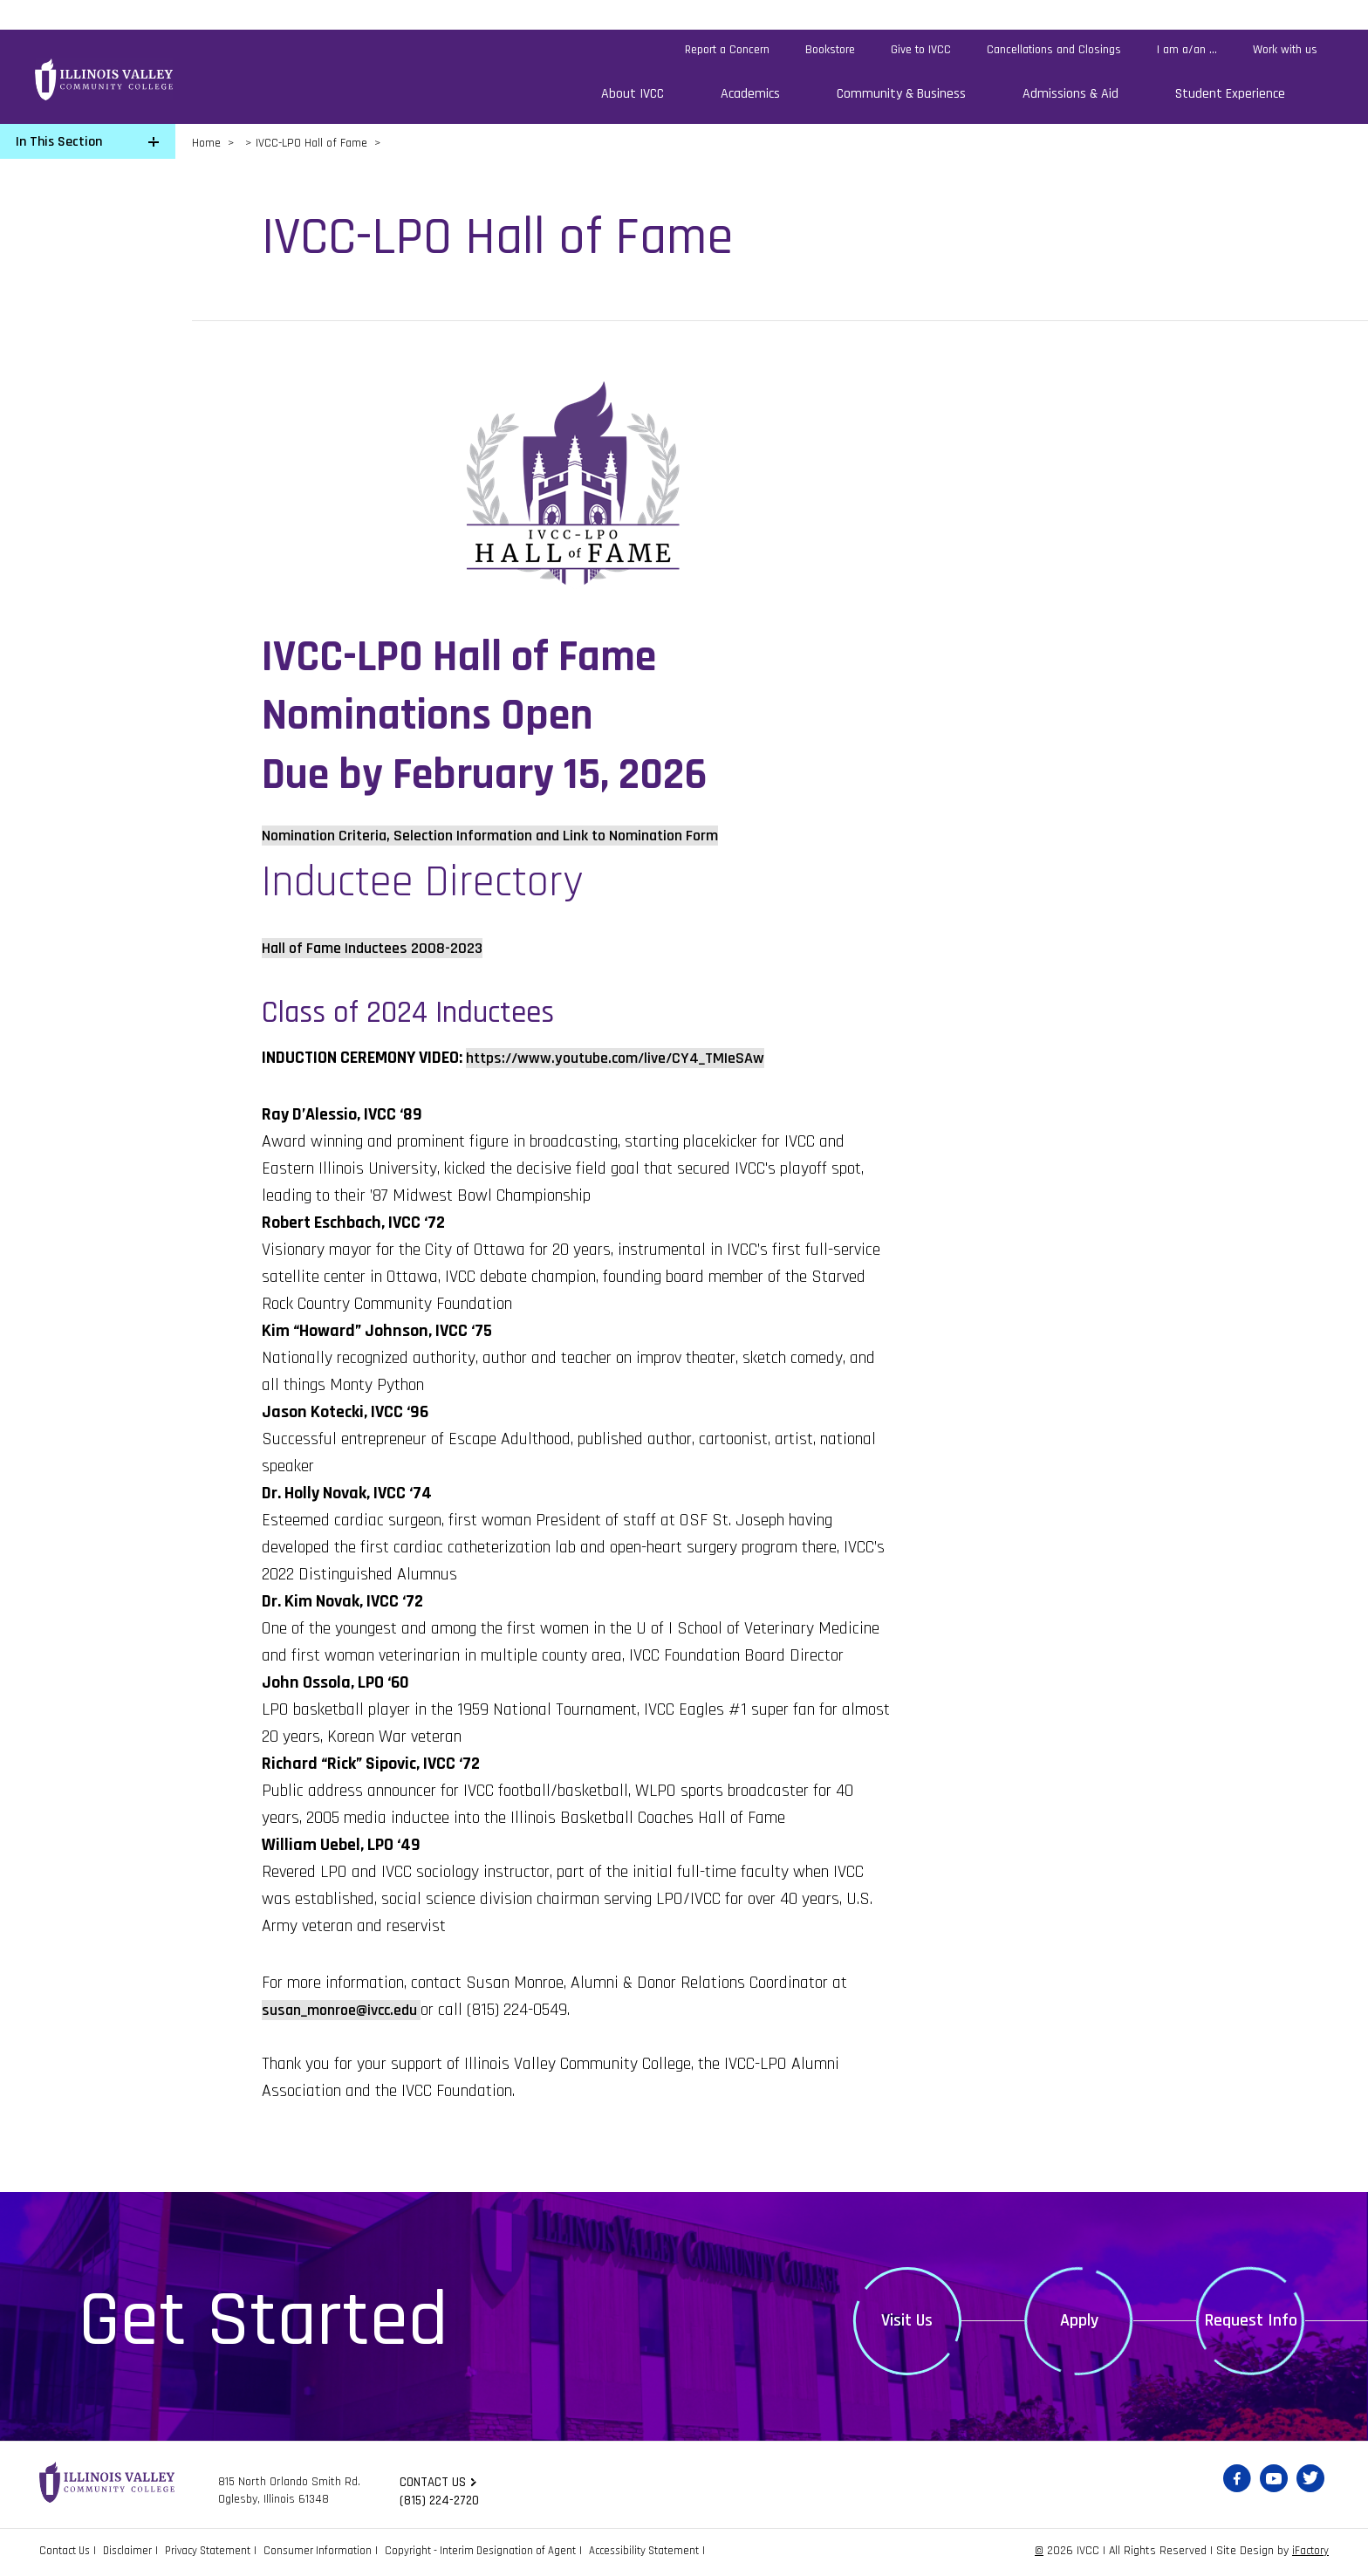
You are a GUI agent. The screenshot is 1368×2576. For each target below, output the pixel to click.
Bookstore (830, 50)
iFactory (1309, 2553)
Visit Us (907, 2320)
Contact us (434, 2483)
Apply (1079, 2320)
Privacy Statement (220, 2553)
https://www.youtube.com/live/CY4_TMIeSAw (628, 1057)
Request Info (1251, 2320)
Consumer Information (336, 2553)
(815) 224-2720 (442, 2502)
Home (206, 143)
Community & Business (901, 94)
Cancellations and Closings (1054, 50)
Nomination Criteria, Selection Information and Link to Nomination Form (517, 835)
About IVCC (632, 94)
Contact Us (67, 2553)
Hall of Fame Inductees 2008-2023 (384, 947)
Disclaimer (134, 2553)
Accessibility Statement (682, 2553)
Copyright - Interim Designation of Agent (508, 2553)
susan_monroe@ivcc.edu (349, 2009)
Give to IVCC (921, 50)
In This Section (59, 142)
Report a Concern (727, 50)
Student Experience (1230, 94)
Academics (750, 94)
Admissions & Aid (1070, 94)
